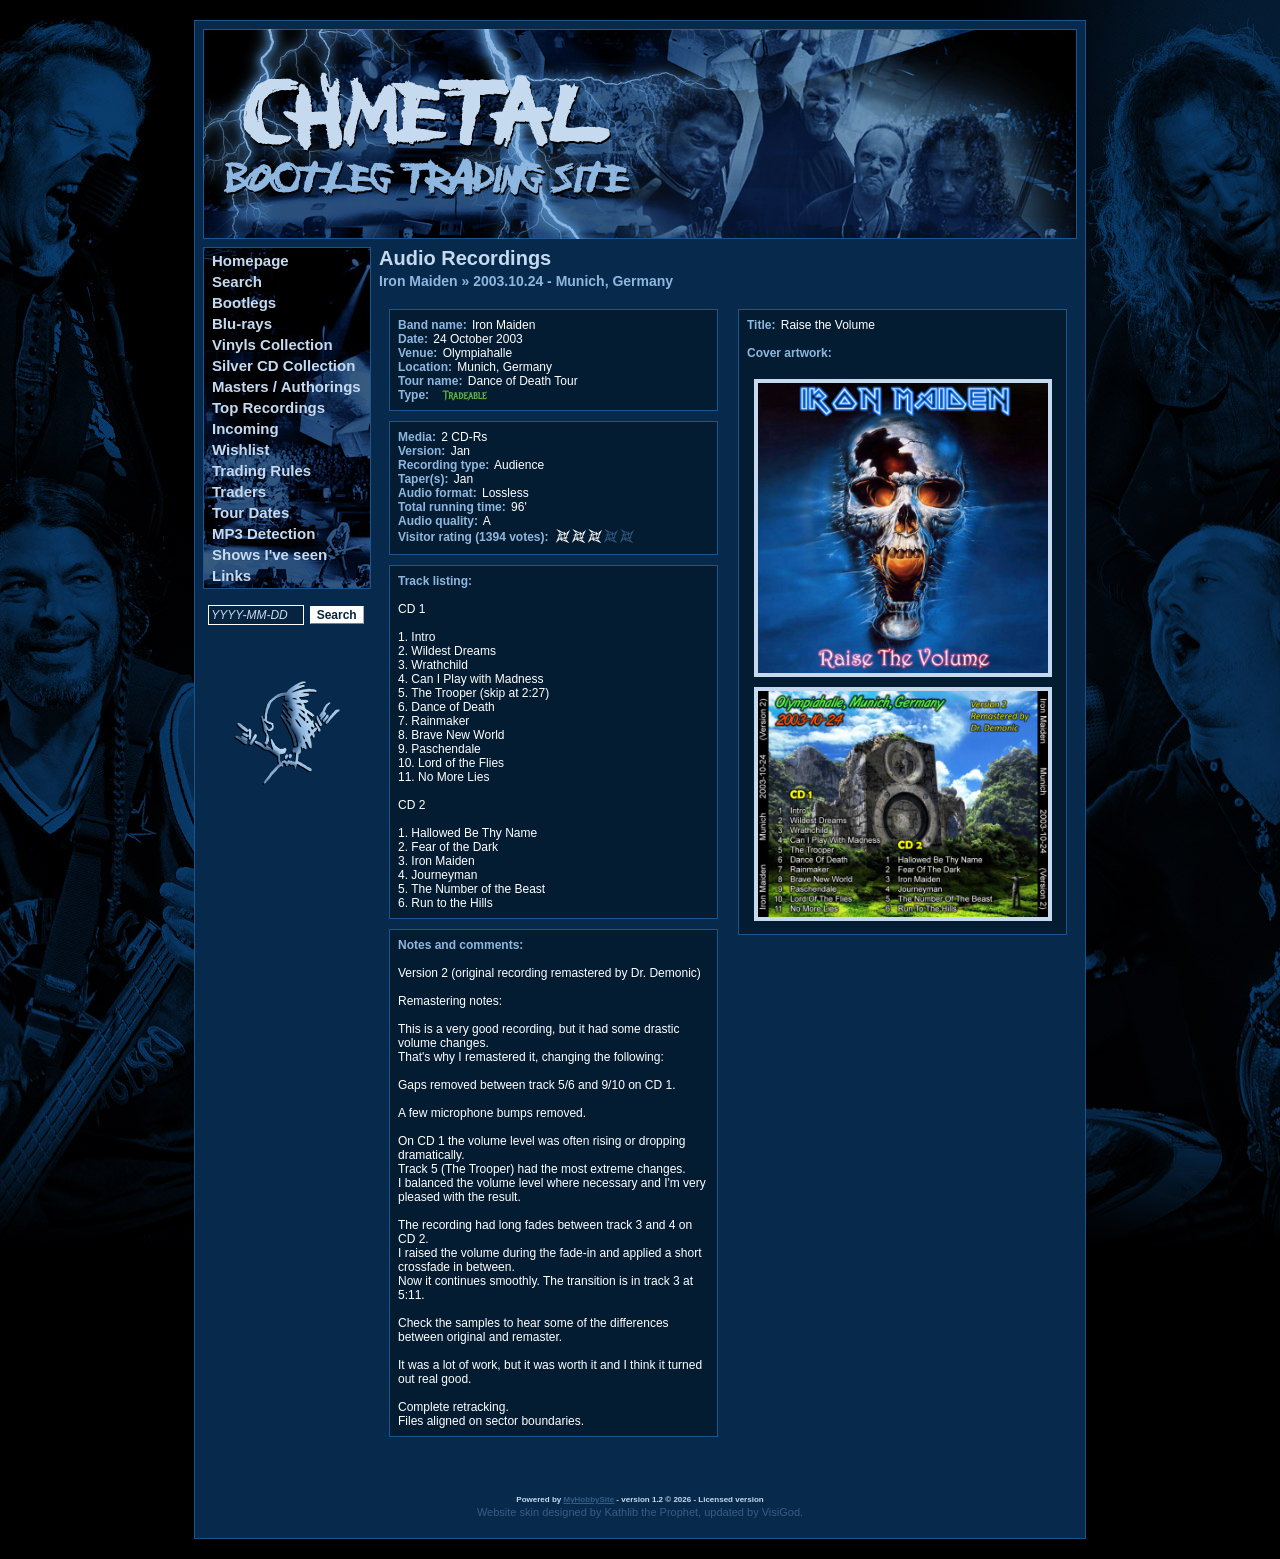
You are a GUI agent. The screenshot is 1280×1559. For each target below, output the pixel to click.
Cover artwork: (789, 353)
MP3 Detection (263, 533)
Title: (763, 325)
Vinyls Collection (272, 344)
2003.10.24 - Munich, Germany (573, 281)
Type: (413, 395)
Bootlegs (244, 302)
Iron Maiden (418, 281)
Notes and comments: (460, 945)
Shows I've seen (269, 554)
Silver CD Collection (283, 365)
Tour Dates (250, 512)
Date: (413, 339)
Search (237, 281)
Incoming (245, 428)
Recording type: (443, 465)
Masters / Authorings (286, 386)
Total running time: (452, 507)
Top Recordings (268, 407)
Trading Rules (261, 470)
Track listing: (435, 581)
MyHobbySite (588, 1499)
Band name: (432, 325)
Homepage (250, 260)
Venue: (417, 353)
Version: (421, 451)
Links (231, 575)
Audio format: (437, 493)
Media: (417, 437)
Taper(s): (423, 479)
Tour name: (430, 381)
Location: (425, 367)
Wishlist (240, 449)
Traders (239, 491)
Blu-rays (242, 323)
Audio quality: (438, 521)
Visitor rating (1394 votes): (473, 537)
